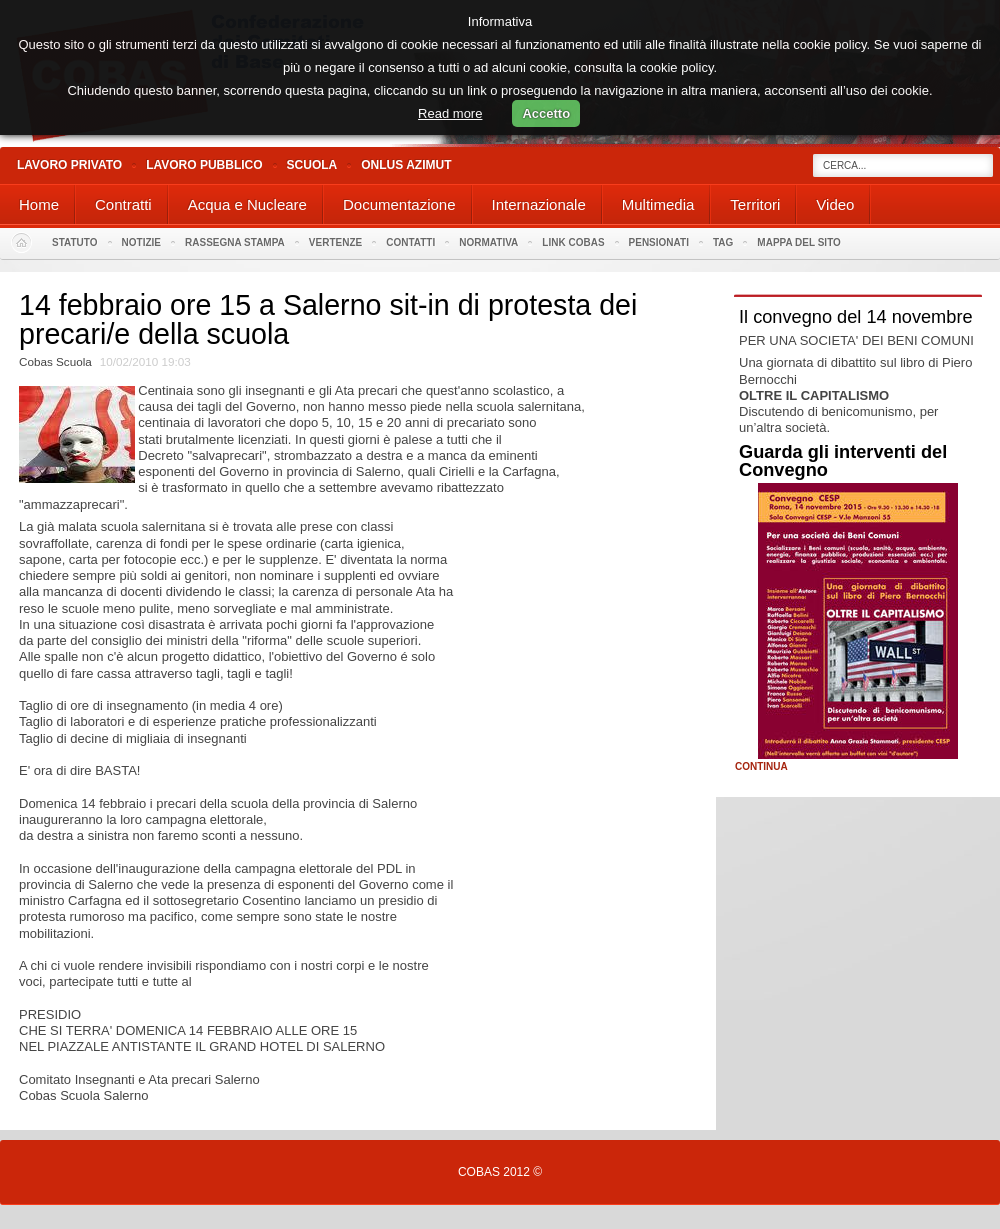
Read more (450, 113)
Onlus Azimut (406, 165)
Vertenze (335, 242)
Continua (761, 767)
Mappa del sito (799, 242)
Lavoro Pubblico (204, 165)
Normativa (488, 242)
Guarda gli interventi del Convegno (843, 461)
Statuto (75, 242)
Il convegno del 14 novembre (856, 317)
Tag (723, 242)
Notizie (141, 242)
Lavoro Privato (69, 165)
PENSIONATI (659, 242)
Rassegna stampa (235, 242)
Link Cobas (573, 242)
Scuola (312, 165)
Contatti (410, 242)
